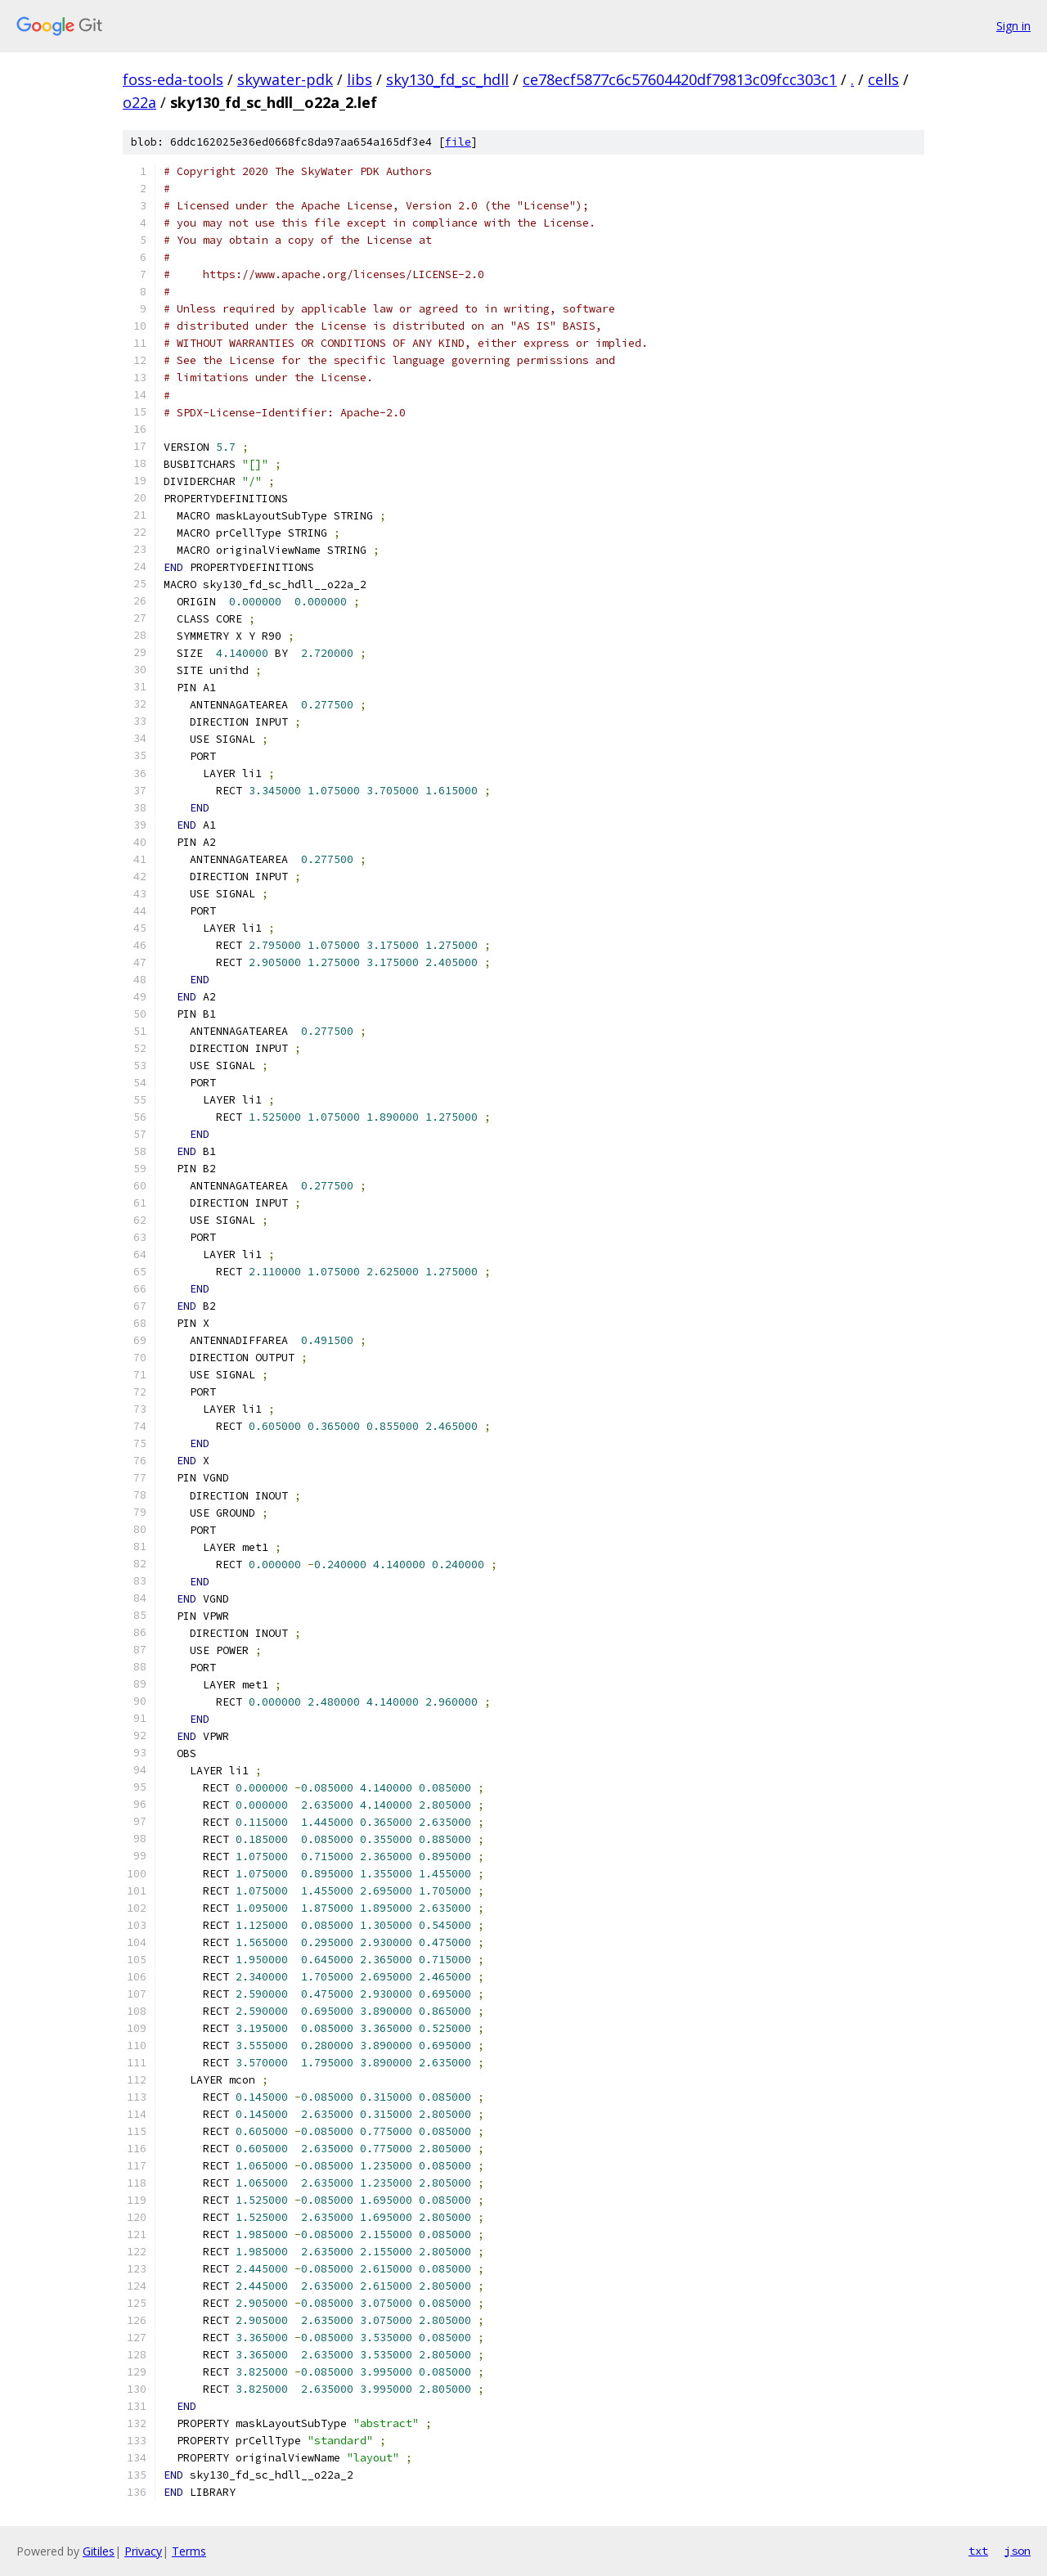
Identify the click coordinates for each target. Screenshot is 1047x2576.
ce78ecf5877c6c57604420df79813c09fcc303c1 (680, 79)
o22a (139, 102)
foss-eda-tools (173, 79)
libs (359, 79)
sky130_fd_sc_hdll (447, 79)
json (1017, 2550)
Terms (189, 2551)
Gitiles (99, 2551)
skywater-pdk (285, 79)
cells (883, 79)
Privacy (143, 2551)
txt (978, 2550)
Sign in (1013, 26)
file (458, 142)
